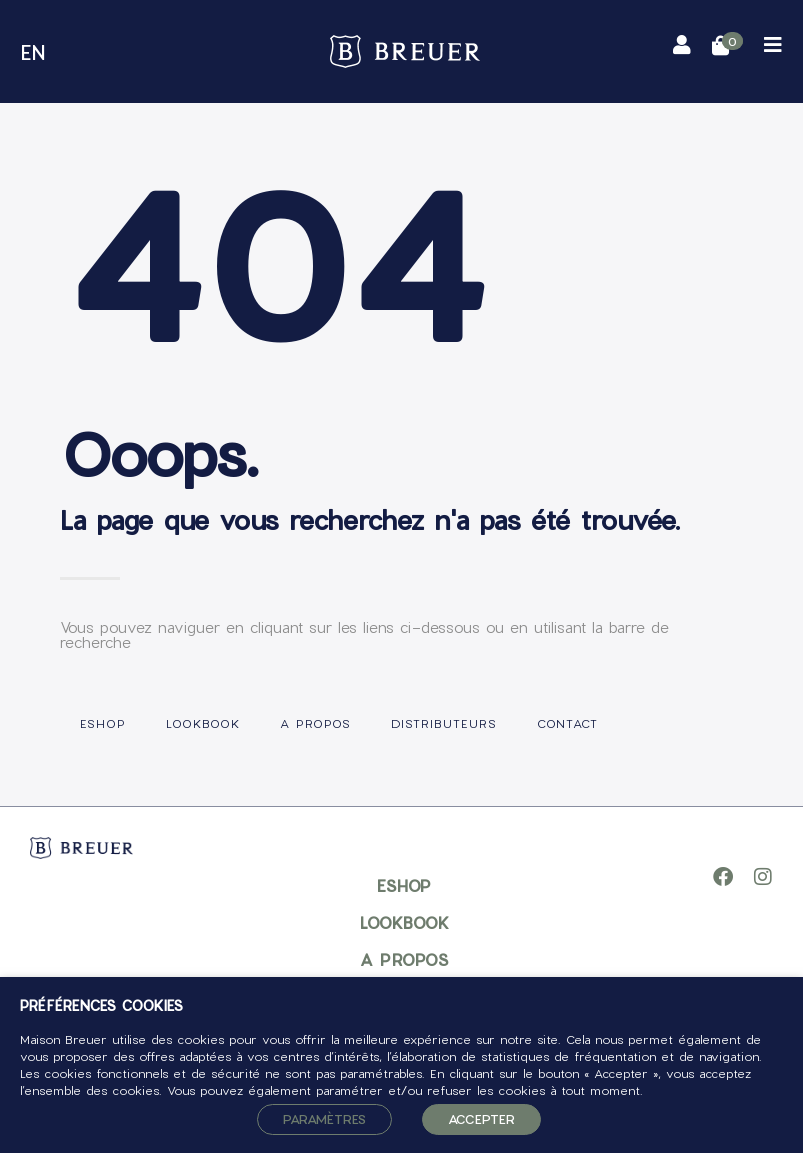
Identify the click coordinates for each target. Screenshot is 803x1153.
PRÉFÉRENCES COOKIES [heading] (101, 1006)
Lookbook (203, 723)
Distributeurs (444, 723)
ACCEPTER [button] (481, 1119)
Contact (567, 723)
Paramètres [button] (324, 1119)
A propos (315, 723)
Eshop (103, 723)
